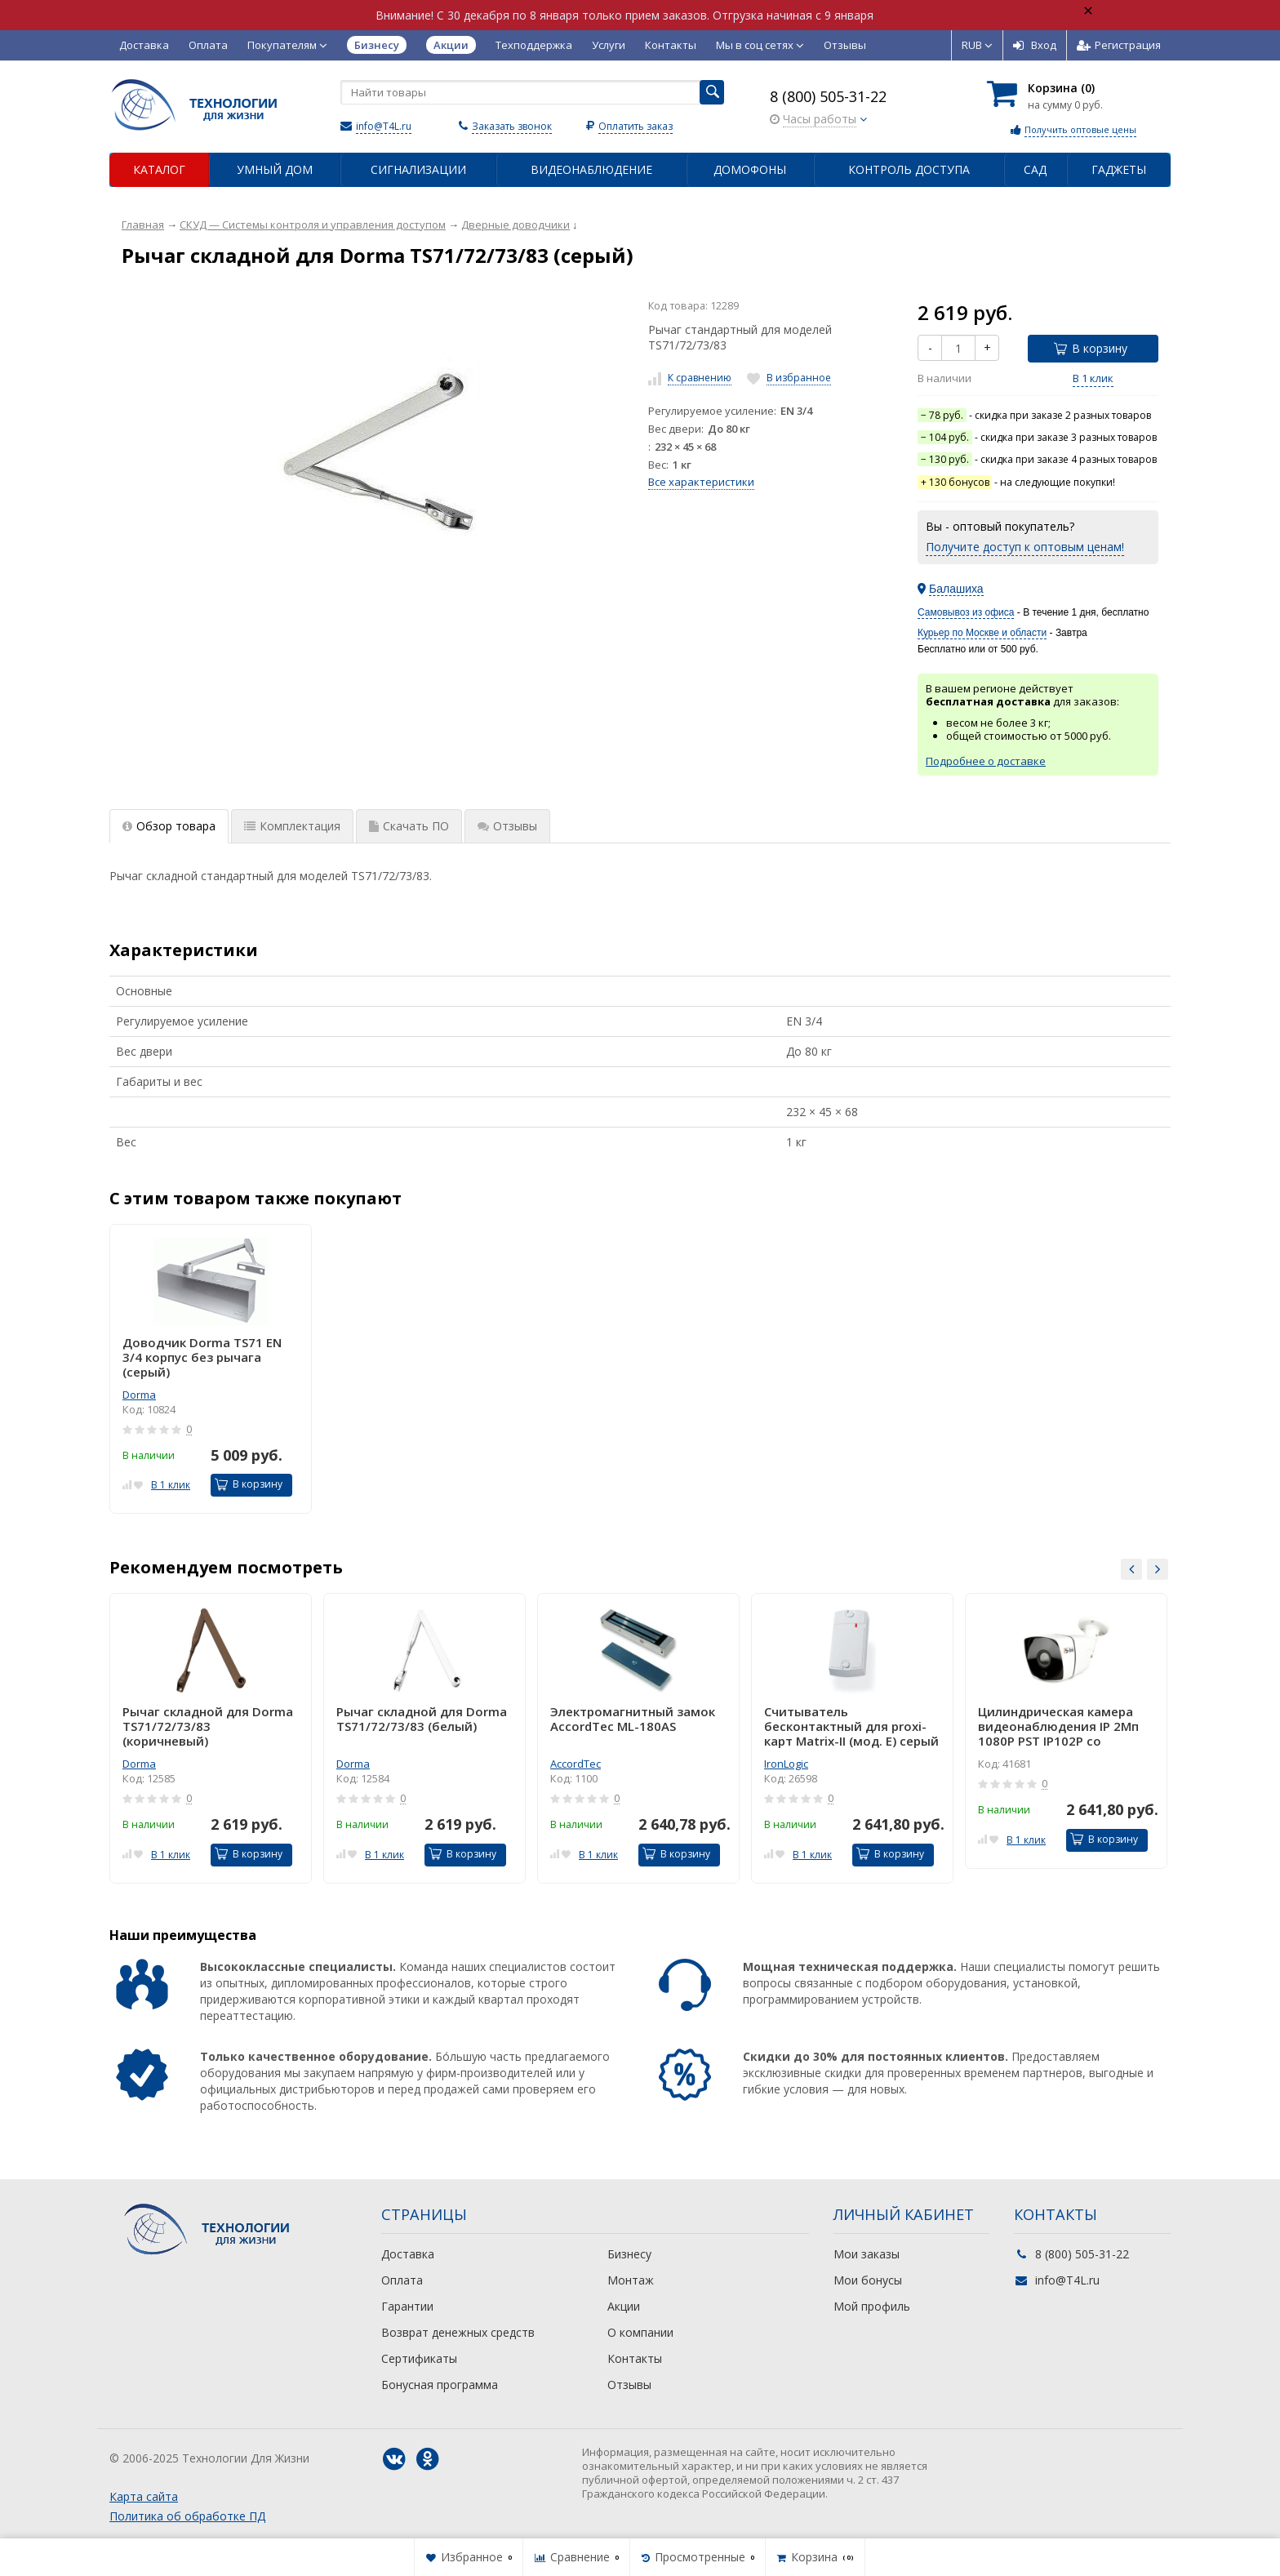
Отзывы (845, 45)
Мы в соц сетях (760, 45)
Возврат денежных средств (458, 2332)
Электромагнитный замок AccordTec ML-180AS (632, 1719)
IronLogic (786, 1763)
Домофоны (749, 169)
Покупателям (287, 45)
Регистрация (1119, 45)
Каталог (159, 169)
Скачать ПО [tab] (409, 826)
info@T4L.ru (383, 126)
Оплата (208, 45)
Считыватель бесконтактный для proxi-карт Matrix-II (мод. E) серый (851, 1726)
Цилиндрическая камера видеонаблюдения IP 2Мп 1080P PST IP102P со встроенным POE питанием (1063, 1726)
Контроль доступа (909, 169)
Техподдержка (534, 45)
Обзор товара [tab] (169, 826)
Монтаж (630, 2280)
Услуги (608, 45)
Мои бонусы (867, 2280)
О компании (640, 2332)
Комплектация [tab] (292, 826)
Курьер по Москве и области (982, 632)
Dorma (139, 1394)
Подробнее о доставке (986, 761)
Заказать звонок (512, 126)
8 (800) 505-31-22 (828, 96)
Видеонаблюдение (591, 169)
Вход (1034, 45)
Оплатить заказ (635, 126)
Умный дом (275, 169)
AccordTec (575, 1763)
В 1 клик (1093, 378)
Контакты (670, 45)
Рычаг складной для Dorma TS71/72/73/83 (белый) (421, 1719)
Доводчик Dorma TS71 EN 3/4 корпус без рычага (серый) (202, 1357)
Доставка (144, 45)
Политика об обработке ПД (187, 2516)
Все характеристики (701, 481)
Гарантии (407, 2306)
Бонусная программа (439, 2384)
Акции (623, 2306)
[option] (211, 1369)
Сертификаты (419, 2358)
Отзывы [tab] (507, 826)
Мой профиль (871, 2306)
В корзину (1090, 348)
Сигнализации (418, 169)
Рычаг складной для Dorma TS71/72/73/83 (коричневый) (207, 1726)
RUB (977, 45)
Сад (1035, 169)
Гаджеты (1118, 169)
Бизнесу (629, 2254)
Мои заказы (866, 2254)
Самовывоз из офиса (966, 612)
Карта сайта (143, 2496)
